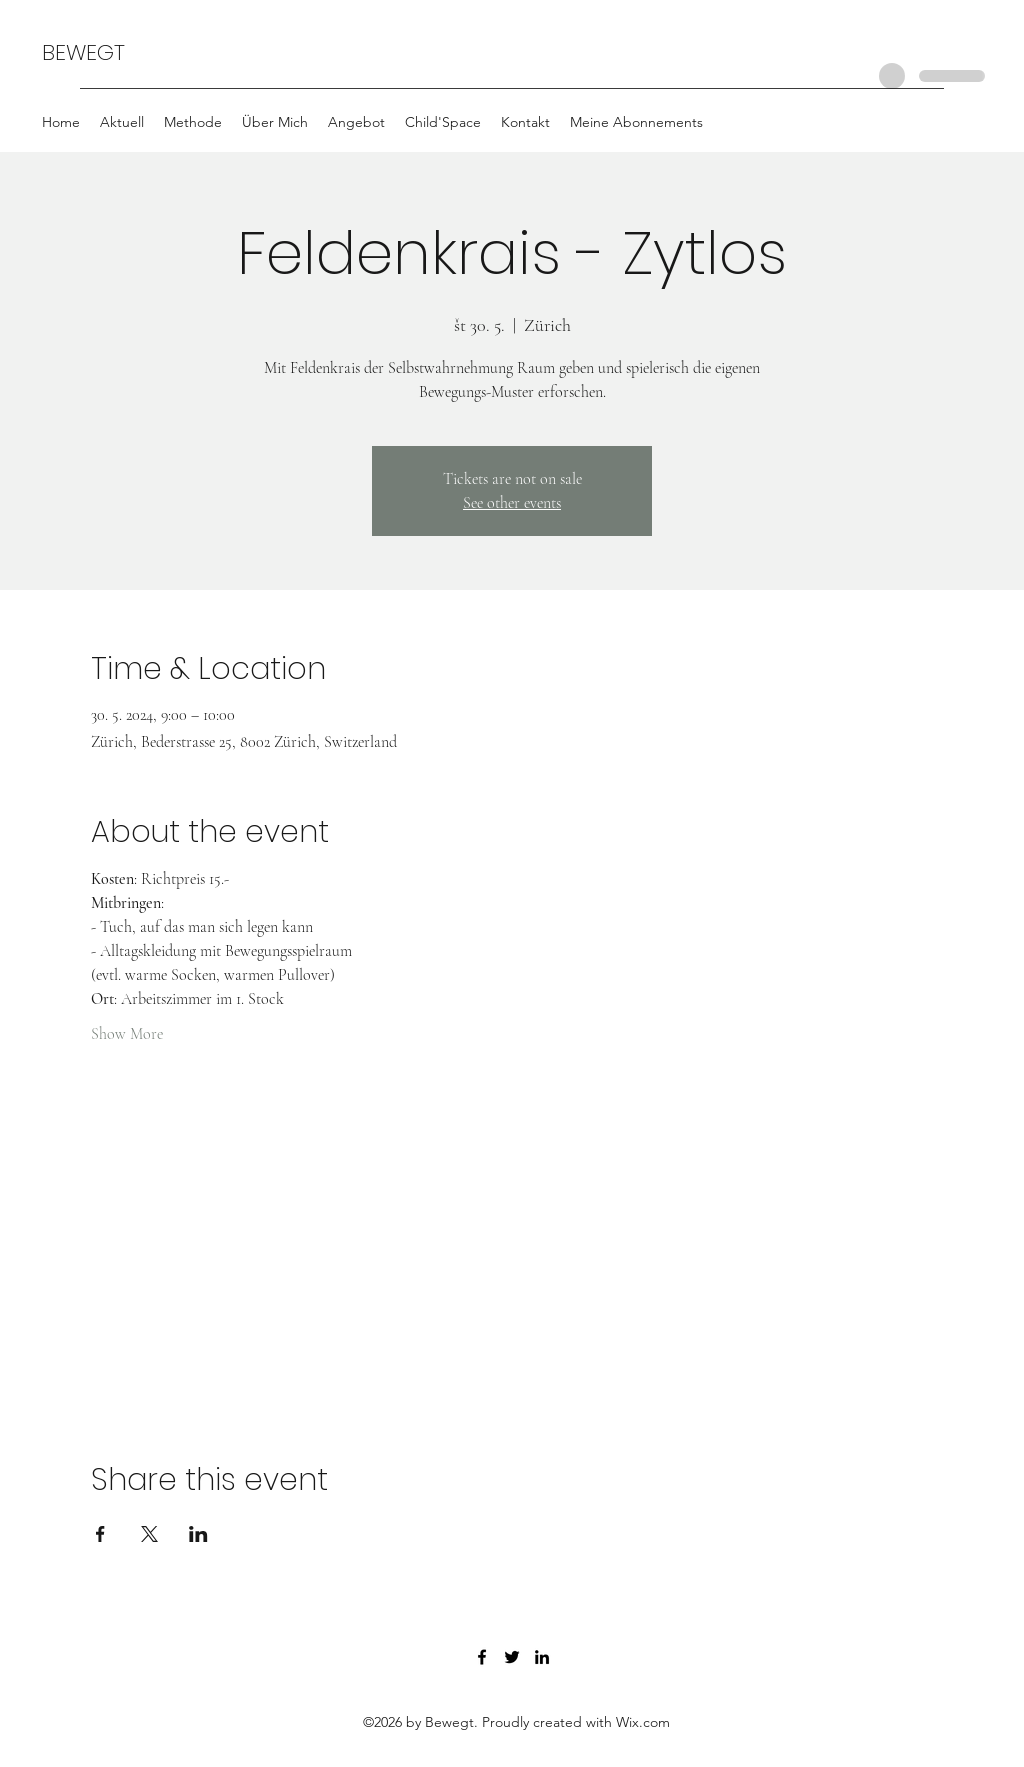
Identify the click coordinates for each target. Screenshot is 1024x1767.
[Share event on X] (149, 1534)
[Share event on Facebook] (100, 1534)
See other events (512, 503)
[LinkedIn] (542, 1657)
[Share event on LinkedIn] (198, 1534)
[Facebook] (482, 1657)
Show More (127, 1034)
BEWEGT (83, 52)
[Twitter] (512, 1657)
